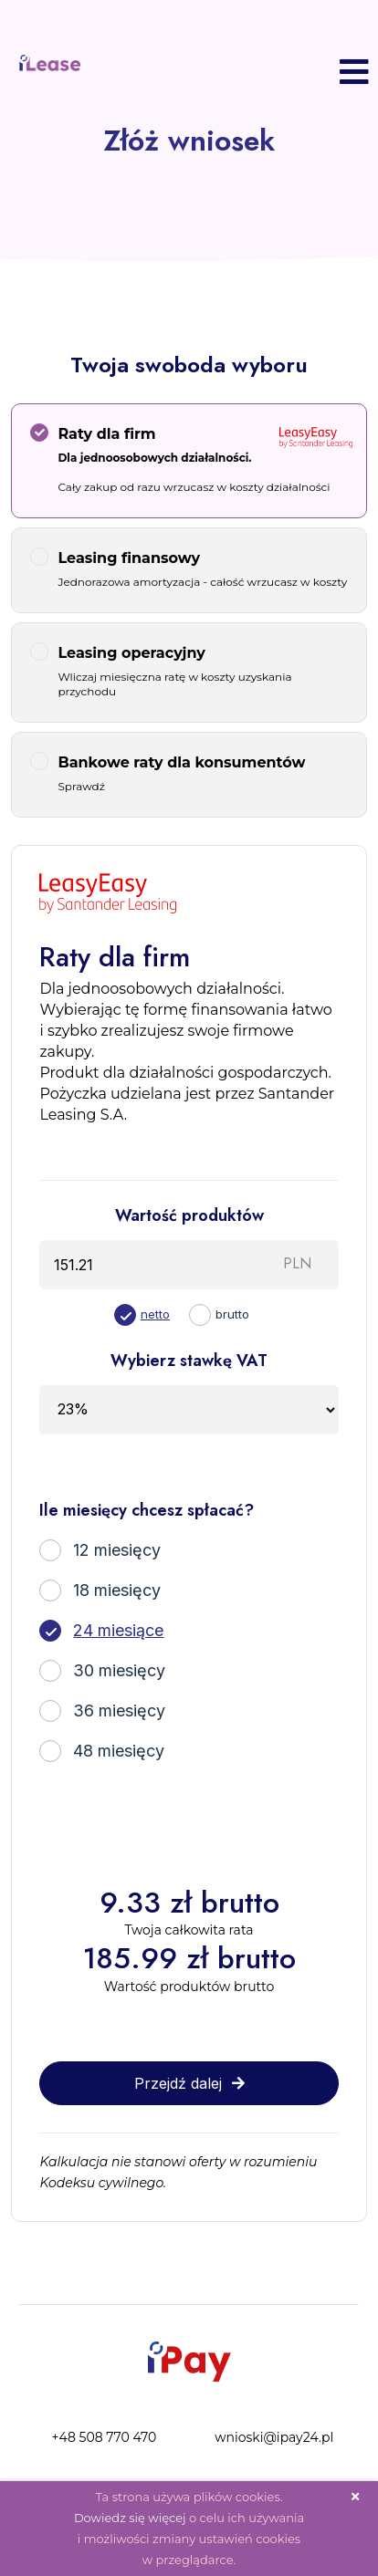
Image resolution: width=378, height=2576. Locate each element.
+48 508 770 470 (103, 2437)
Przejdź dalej (189, 2083)
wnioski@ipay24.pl (274, 2437)
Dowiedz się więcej (130, 2517)
